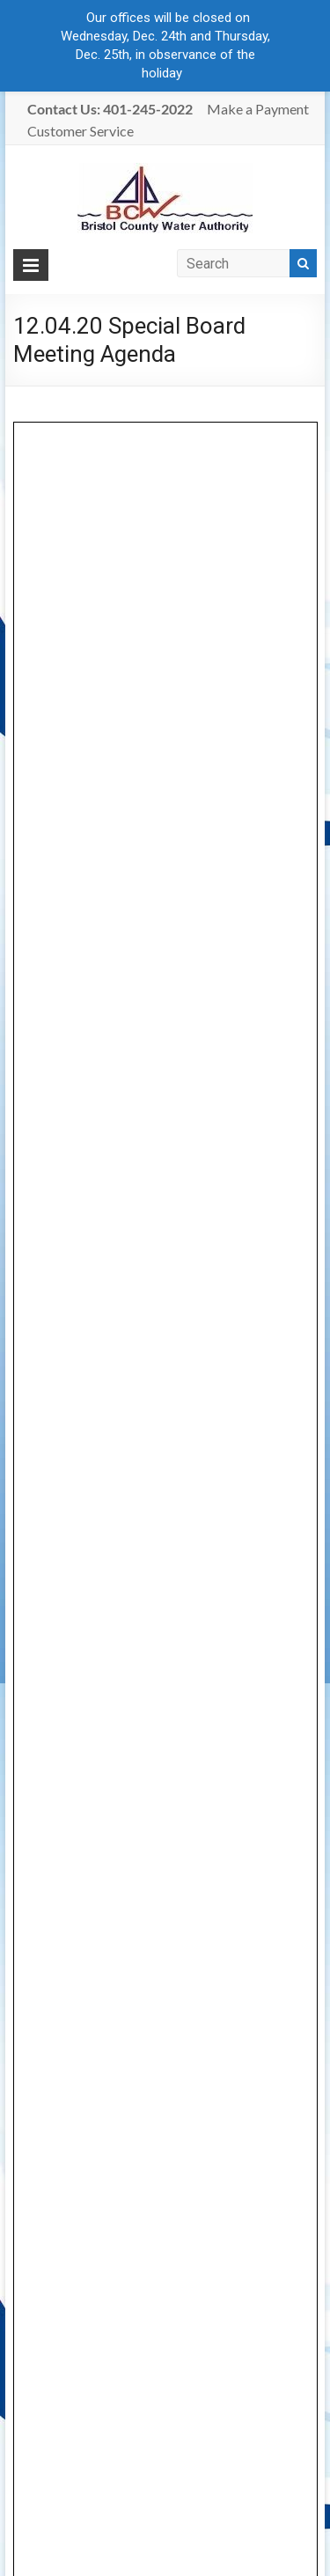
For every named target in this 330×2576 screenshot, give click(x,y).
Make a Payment (258, 108)
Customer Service (80, 130)
